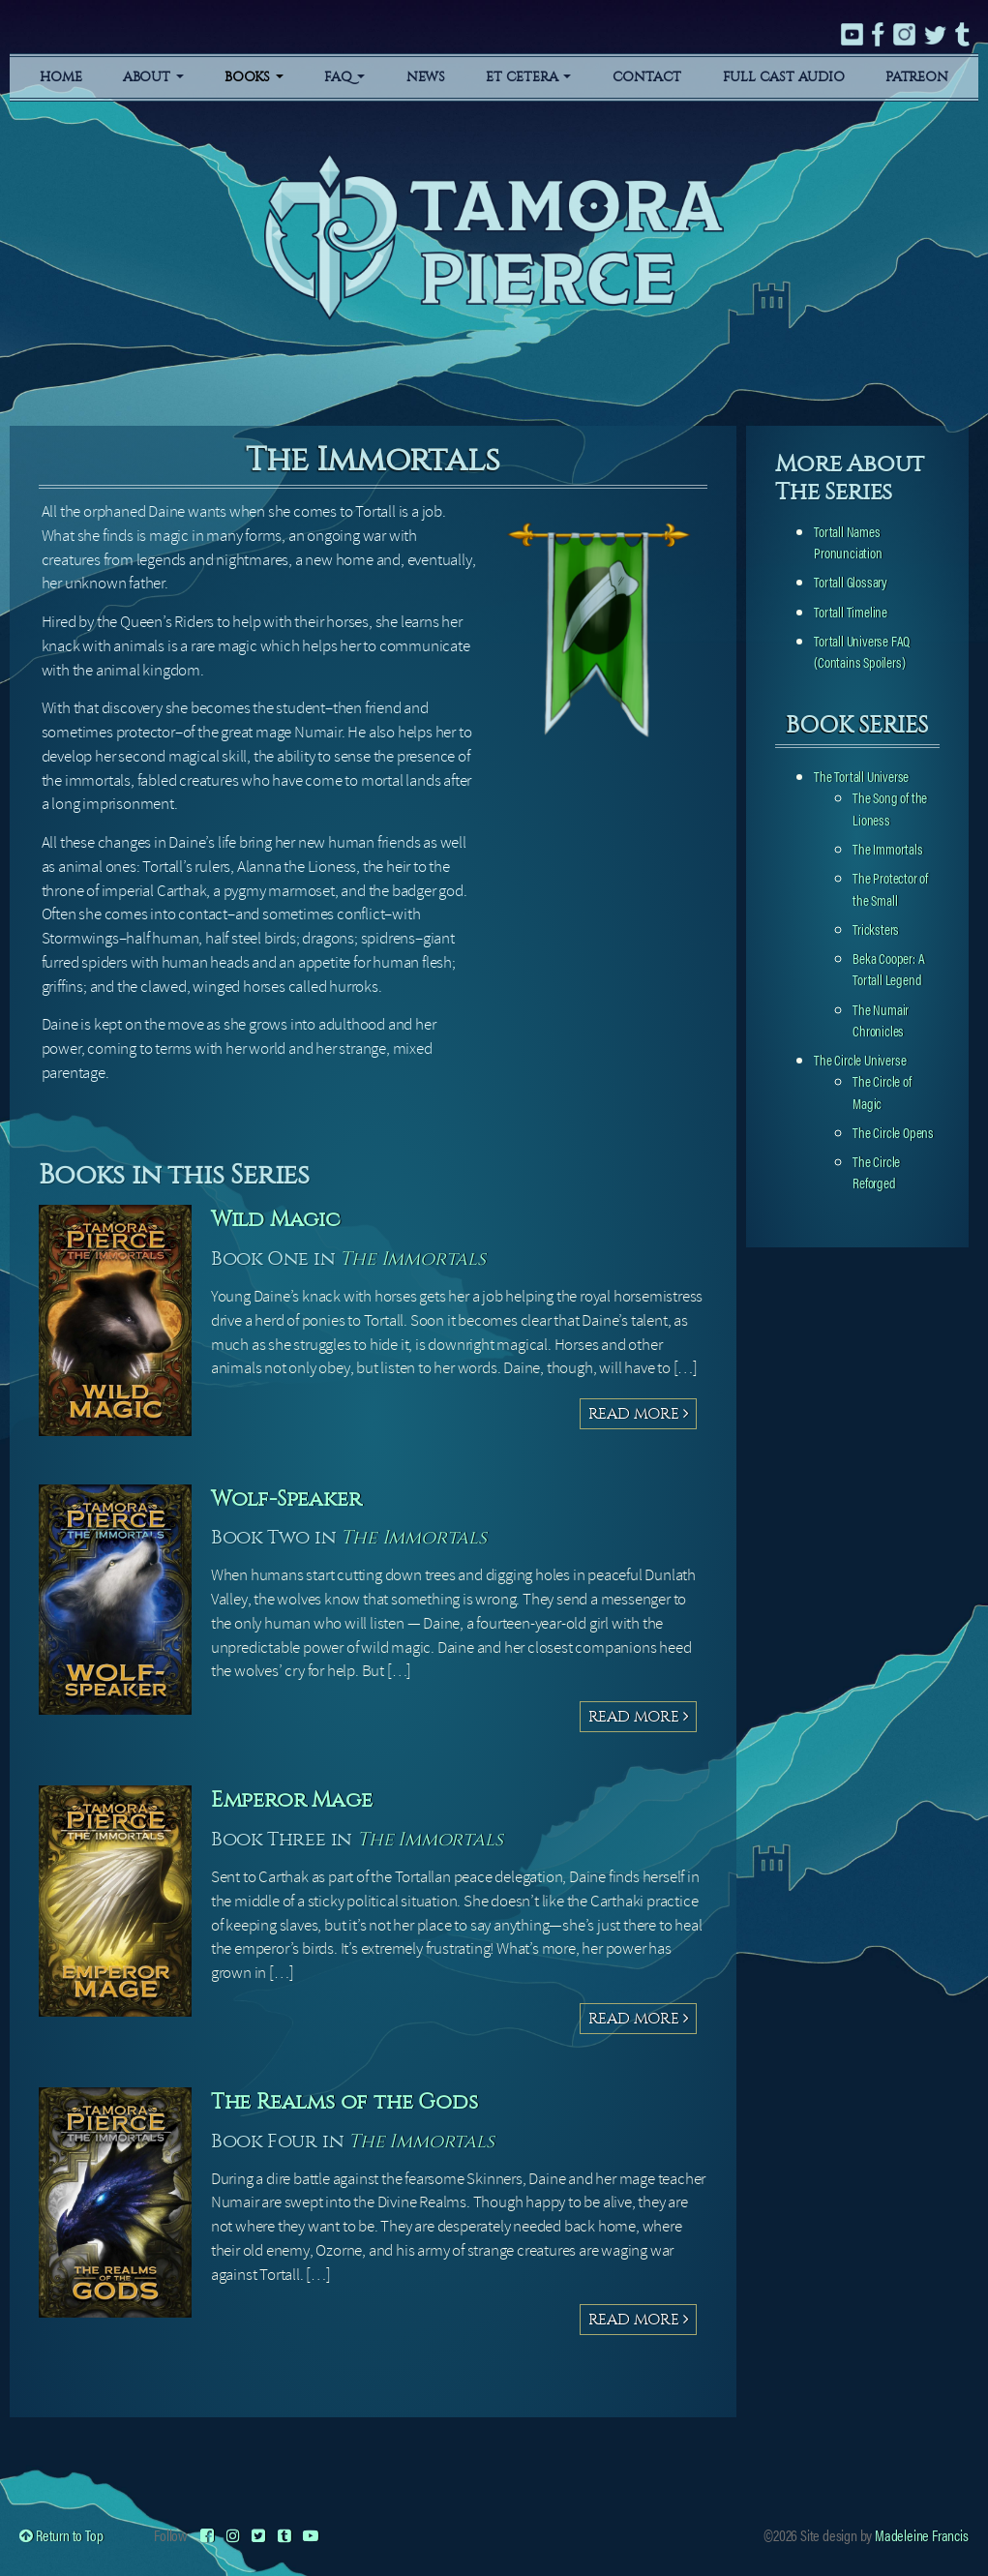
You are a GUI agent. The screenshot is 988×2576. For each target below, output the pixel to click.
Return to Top (61, 2535)
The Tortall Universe (861, 775)
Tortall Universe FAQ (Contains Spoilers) (862, 651)
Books (254, 77)
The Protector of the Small (890, 888)
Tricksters (876, 928)
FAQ (344, 77)
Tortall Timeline (850, 611)
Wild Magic (281, 1218)
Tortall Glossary (850, 581)
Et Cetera (528, 77)
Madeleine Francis (922, 2535)
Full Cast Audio (784, 77)
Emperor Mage (299, 1798)
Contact (647, 77)
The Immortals (415, 1258)
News (425, 77)
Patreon (916, 77)
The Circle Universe (860, 1059)
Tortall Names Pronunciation (848, 541)
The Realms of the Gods (355, 2100)
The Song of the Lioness (890, 807)
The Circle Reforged (876, 1171)
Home (60, 77)
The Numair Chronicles (881, 1019)
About (153, 77)
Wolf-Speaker (293, 1498)
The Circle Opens (893, 1132)
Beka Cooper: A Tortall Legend (888, 968)
